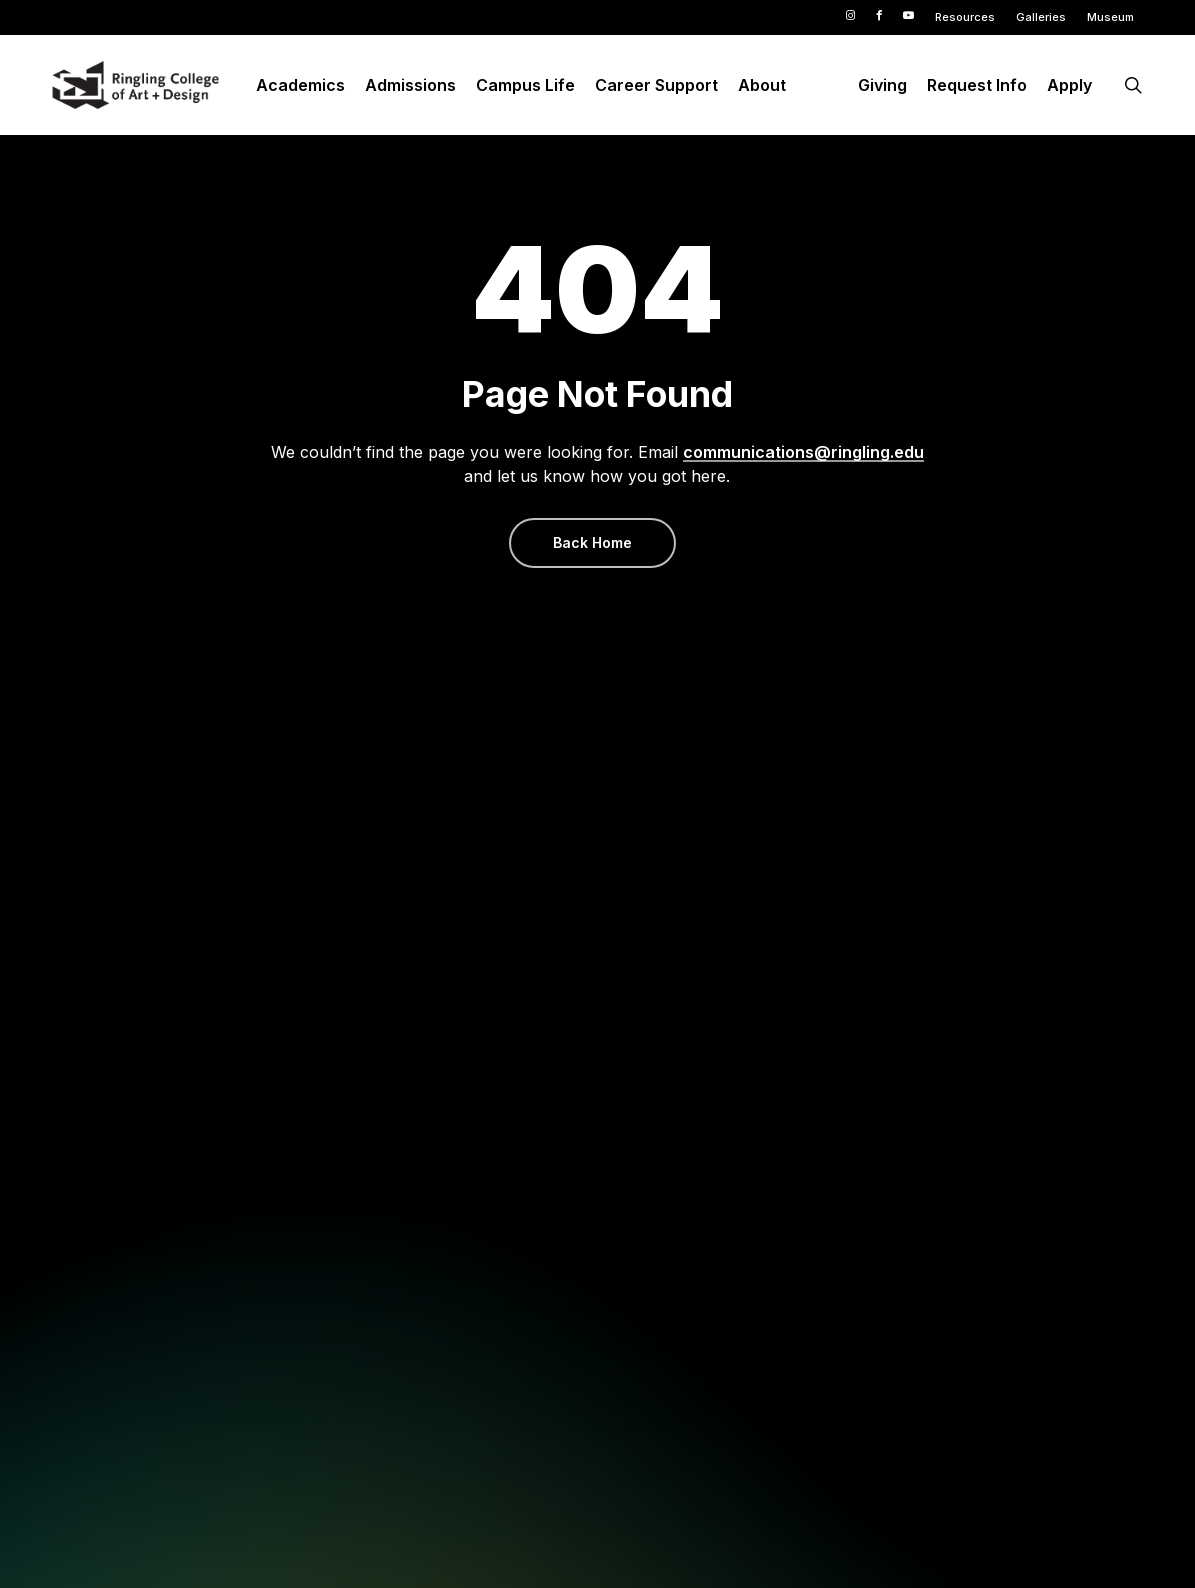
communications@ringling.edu (803, 452)
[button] (592, 543)
